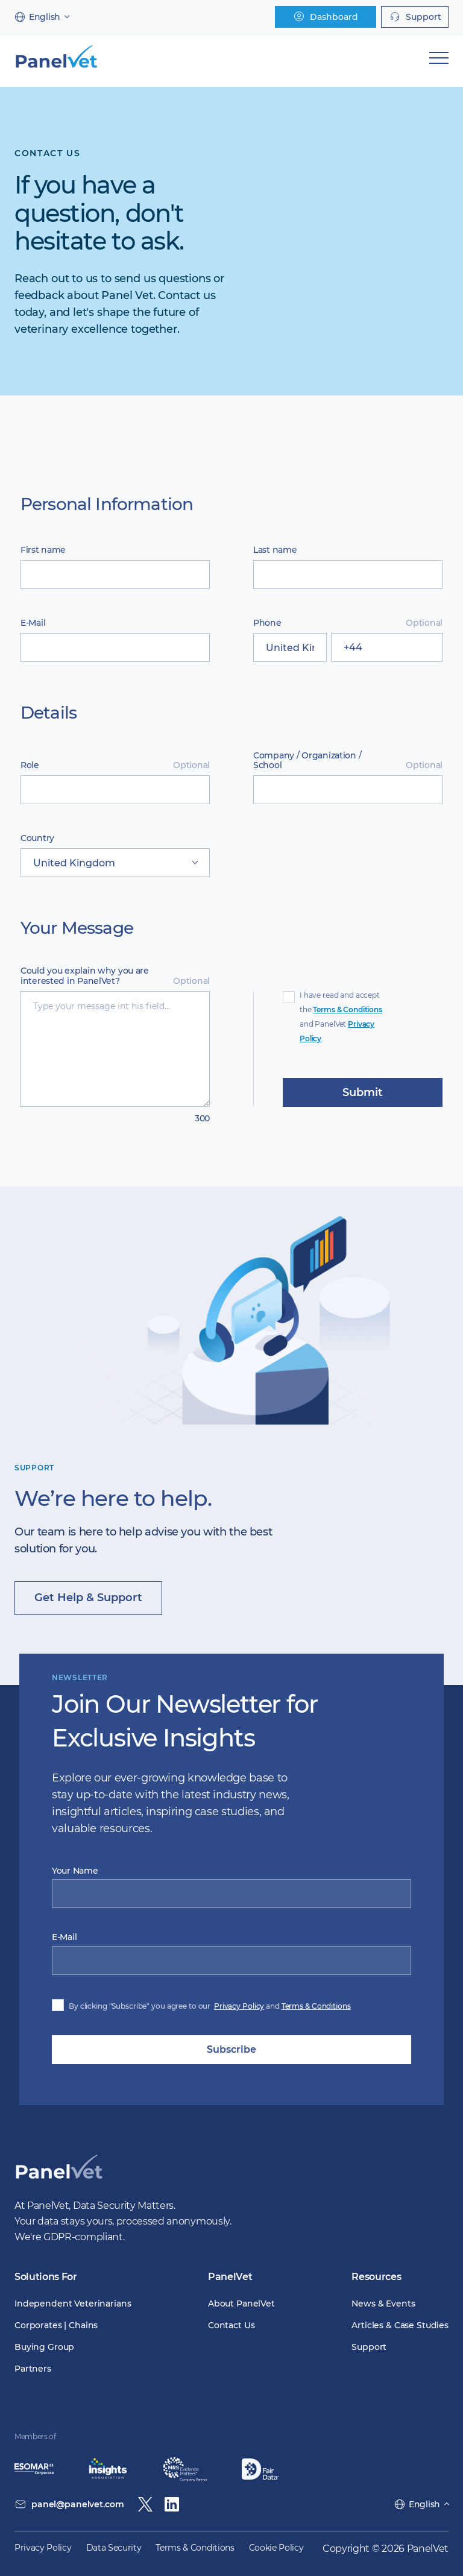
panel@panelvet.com (77, 2504)
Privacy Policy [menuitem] (43, 2547)
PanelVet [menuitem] (230, 2276)
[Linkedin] (172, 2504)
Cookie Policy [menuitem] (276, 2547)
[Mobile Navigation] (439, 58)
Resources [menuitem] (376, 2276)
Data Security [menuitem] (114, 2547)
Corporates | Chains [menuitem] (56, 2325)
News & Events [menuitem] (383, 2303)
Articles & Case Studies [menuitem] (400, 2325)
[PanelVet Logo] (58, 2180)
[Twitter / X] (145, 2504)
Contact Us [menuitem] (231, 2325)
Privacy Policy (239, 2006)
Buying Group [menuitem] (44, 2346)
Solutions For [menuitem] (45, 2276)
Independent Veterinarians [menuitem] (72, 2303)
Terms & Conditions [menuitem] (195, 2547)
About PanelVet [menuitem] (241, 2303)
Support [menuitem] (368, 2346)
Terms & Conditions (347, 1009)
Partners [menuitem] (32, 2368)
